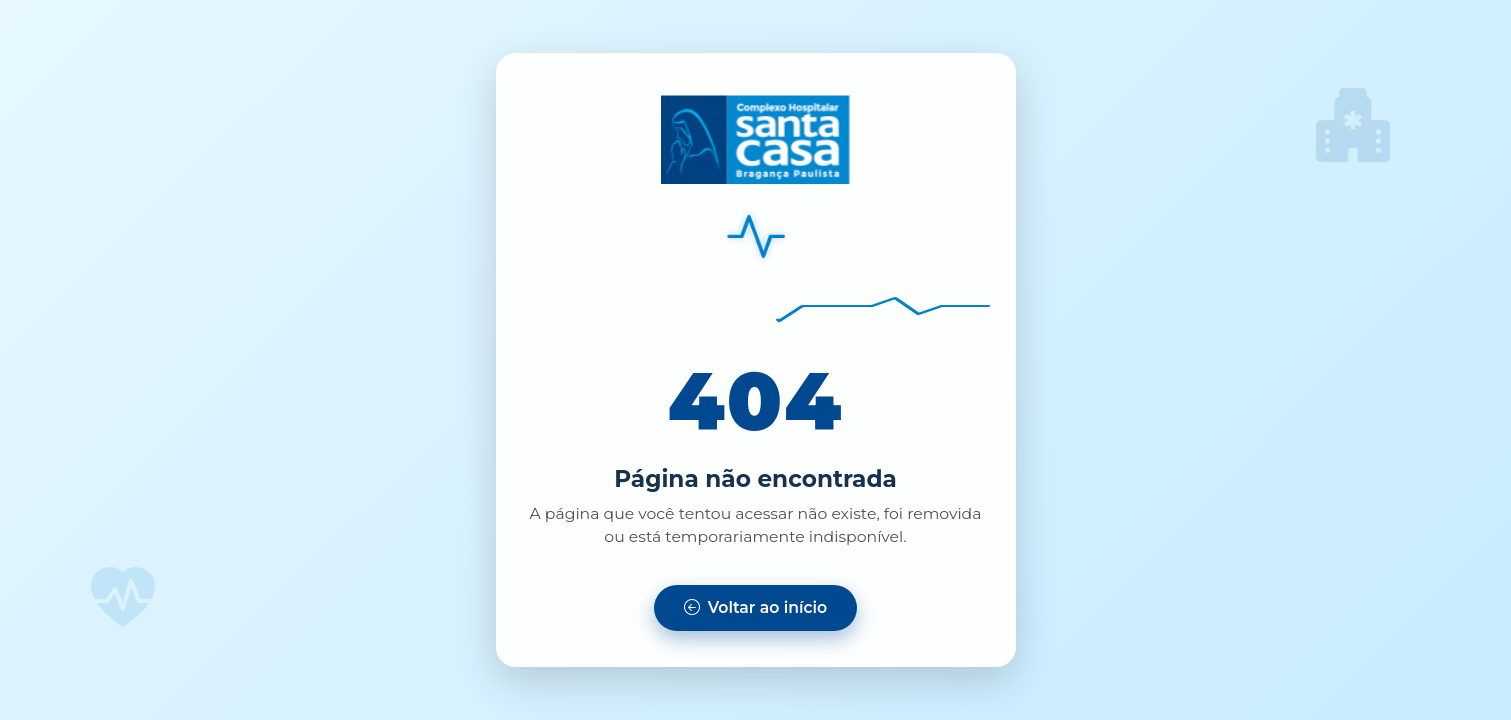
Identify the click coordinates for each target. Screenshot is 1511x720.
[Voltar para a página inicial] (755, 608)
